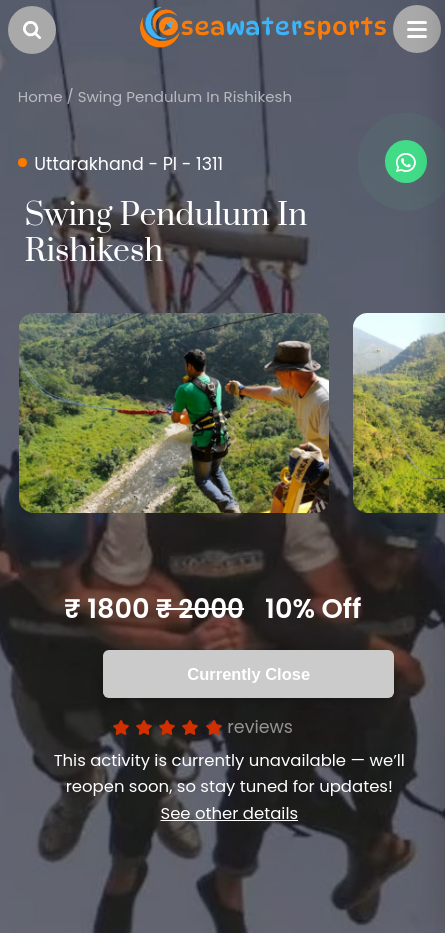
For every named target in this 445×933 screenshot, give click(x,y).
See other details (229, 813)
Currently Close (248, 674)
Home (40, 96)
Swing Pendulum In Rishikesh (185, 96)
